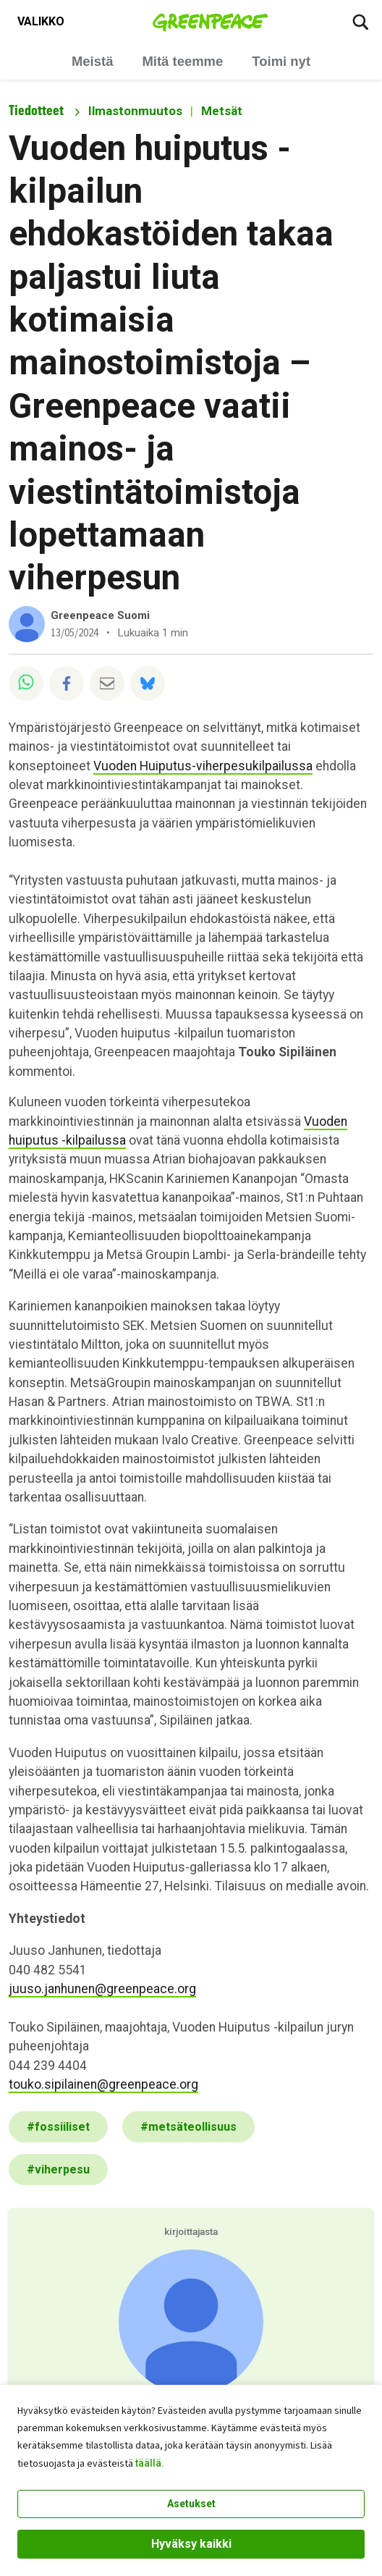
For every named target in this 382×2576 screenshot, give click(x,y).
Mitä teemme (182, 61)
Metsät (221, 111)
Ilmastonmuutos (135, 111)
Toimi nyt (281, 61)
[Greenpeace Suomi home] (210, 21)
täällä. (149, 2463)
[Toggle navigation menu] (41, 21)
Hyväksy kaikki (191, 2544)
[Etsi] (360, 22)
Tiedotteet (36, 110)
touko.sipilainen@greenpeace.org (103, 2084)
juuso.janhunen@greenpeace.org (102, 1989)
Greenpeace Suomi (100, 615)
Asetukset (191, 2503)
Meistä (92, 61)
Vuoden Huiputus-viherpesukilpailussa (203, 766)
